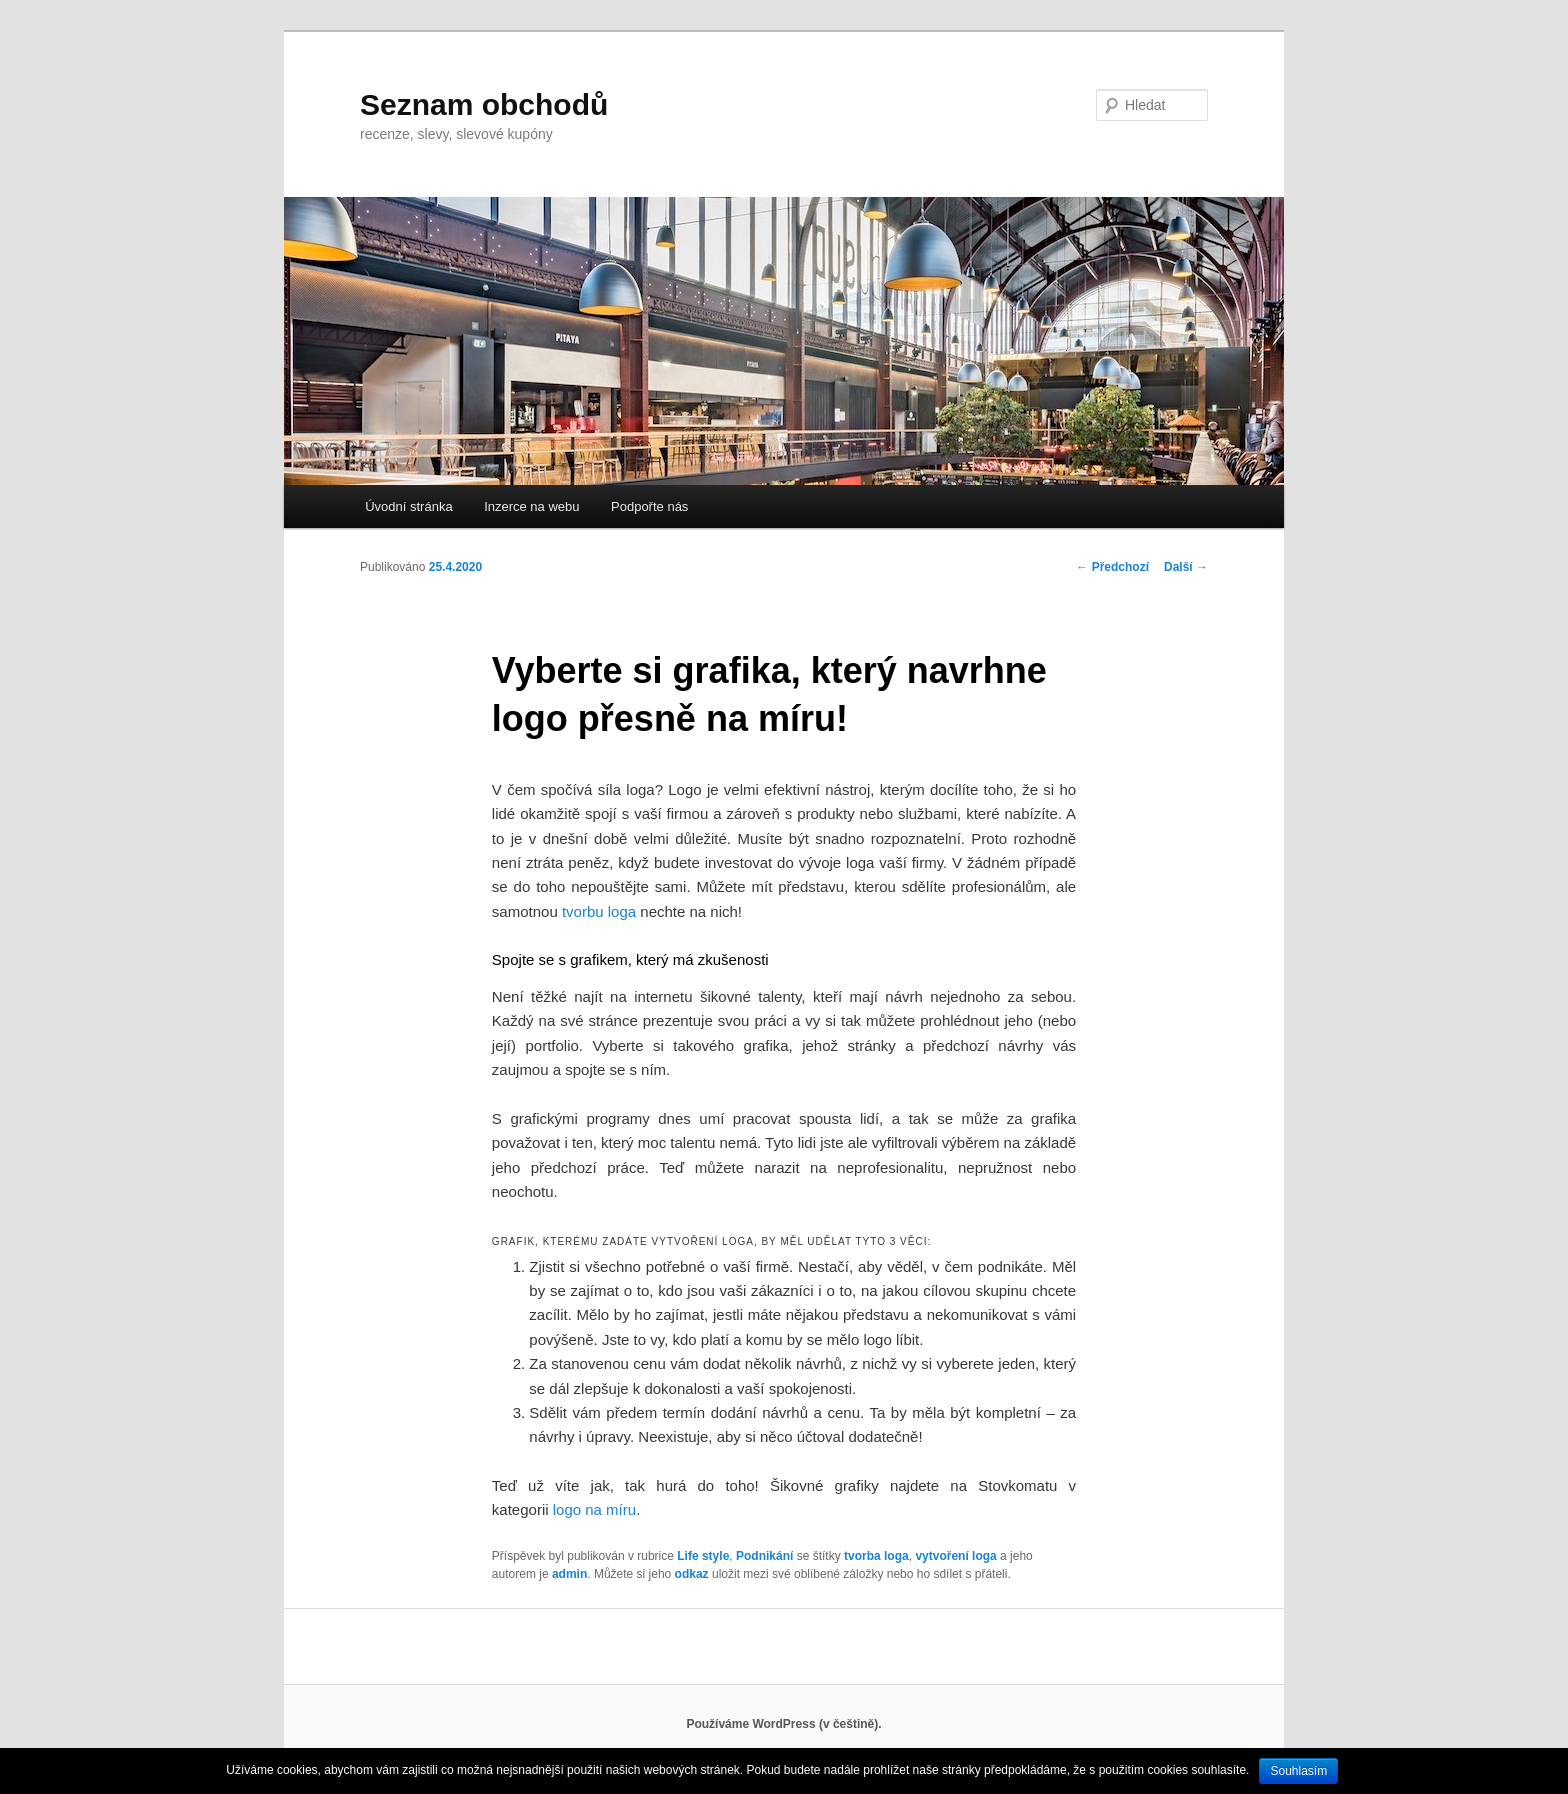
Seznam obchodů (484, 104)
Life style (703, 1556)
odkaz (692, 1574)
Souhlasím (1298, 1771)
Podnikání (764, 1556)
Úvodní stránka (408, 506)
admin (569, 1574)
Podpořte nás (649, 506)
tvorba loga (876, 1556)
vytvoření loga (955, 1556)
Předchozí (1112, 567)
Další (1186, 567)
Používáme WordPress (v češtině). (783, 1724)
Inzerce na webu (531, 506)
